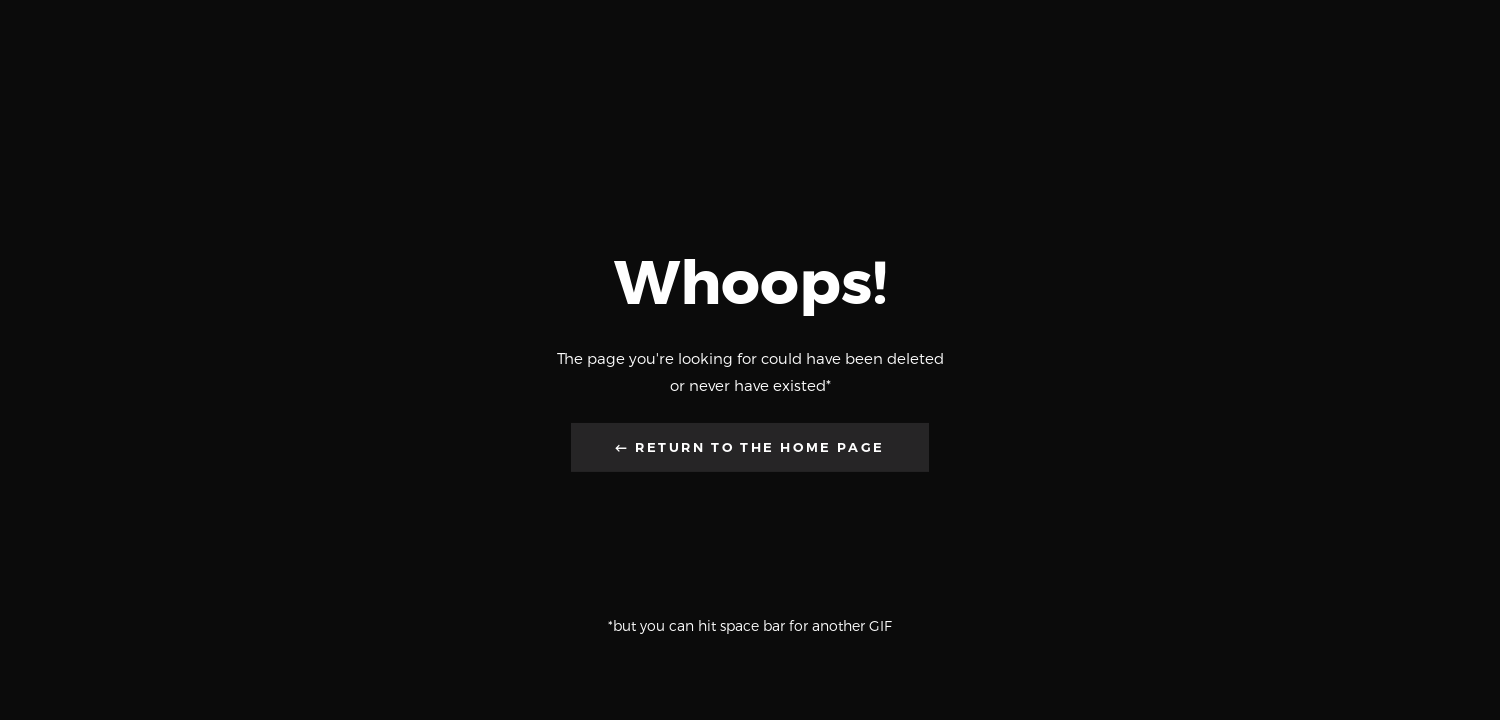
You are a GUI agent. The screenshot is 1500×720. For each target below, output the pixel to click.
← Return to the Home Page (750, 447)
